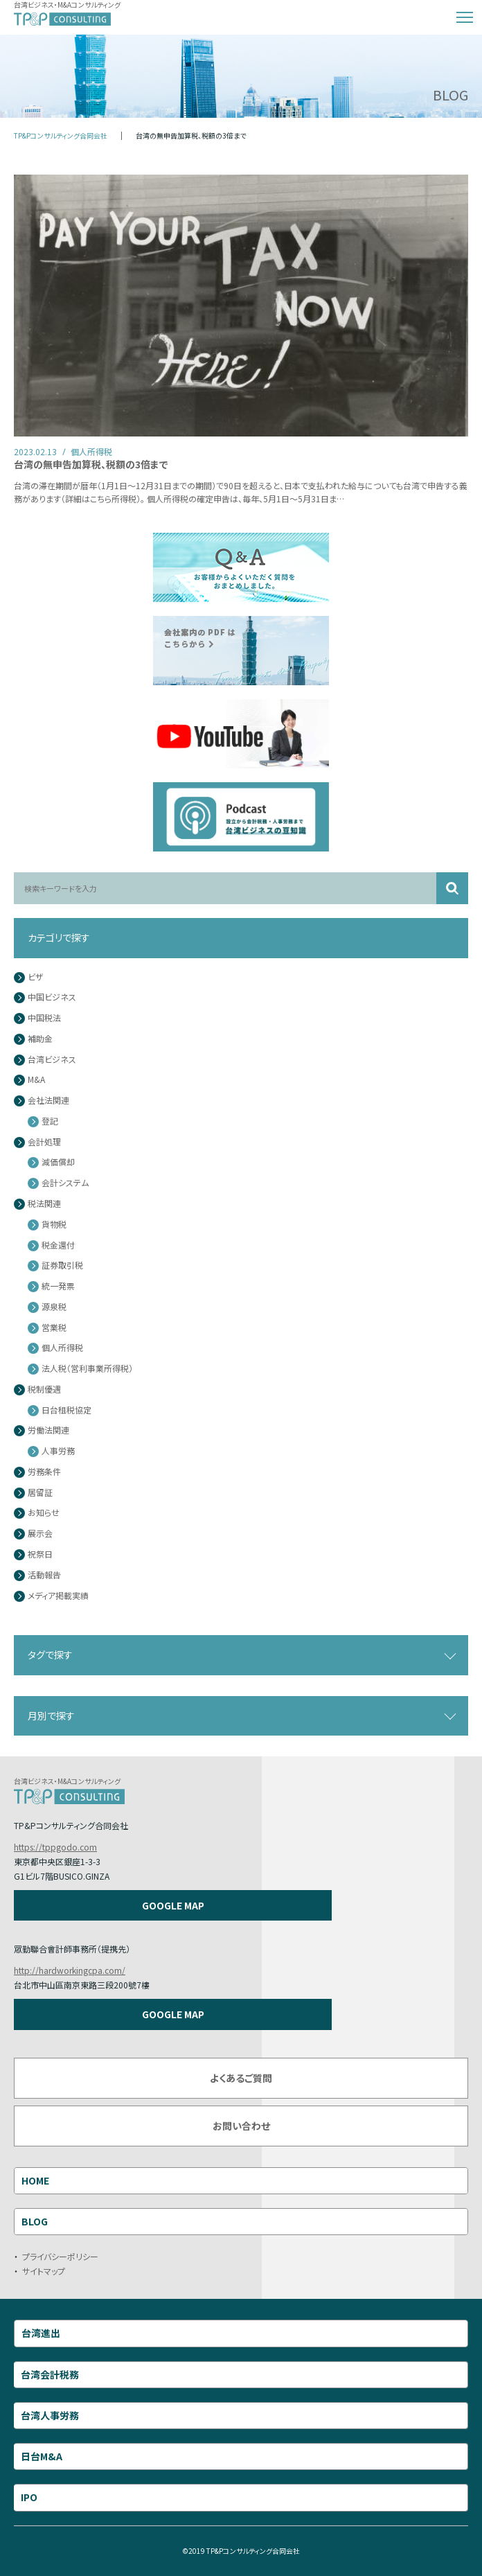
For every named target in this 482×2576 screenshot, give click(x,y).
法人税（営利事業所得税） (87, 1369)
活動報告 (44, 1575)
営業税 (54, 1328)
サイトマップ (43, 2271)
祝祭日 (40, 1554)
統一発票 (58, 1286)
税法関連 (44, 1204)
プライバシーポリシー (60, 2256)
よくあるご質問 (241, 2078)
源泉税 (54, 1307)
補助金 (40, 1039)
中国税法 (44, 1018)
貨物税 (54, 1224)
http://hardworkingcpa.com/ (69, 1970)
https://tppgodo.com (55, 1847)
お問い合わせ (241, 2126)
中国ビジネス (52, 997)
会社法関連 (48, 1100)
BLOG (34, 2221)
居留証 (40, 1493)
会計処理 (44, 1142)
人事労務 (58, 1451)
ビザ (36, 977)
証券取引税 (62, 1265)
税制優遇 (44, 1389)
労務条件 (44, 1472)
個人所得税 (62, 1348)
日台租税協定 (66, 1410)
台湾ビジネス (52, 1060)
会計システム (65, 1183)
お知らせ (44, 1513)
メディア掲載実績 (58, 1596)
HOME (35, 2180)
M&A (36, 1080)
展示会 (40, 1533)
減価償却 (58, 1162)
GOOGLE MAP (173, 1905)
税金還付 (58, 1245)
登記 (50, 1121)
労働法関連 (48, 1430)
